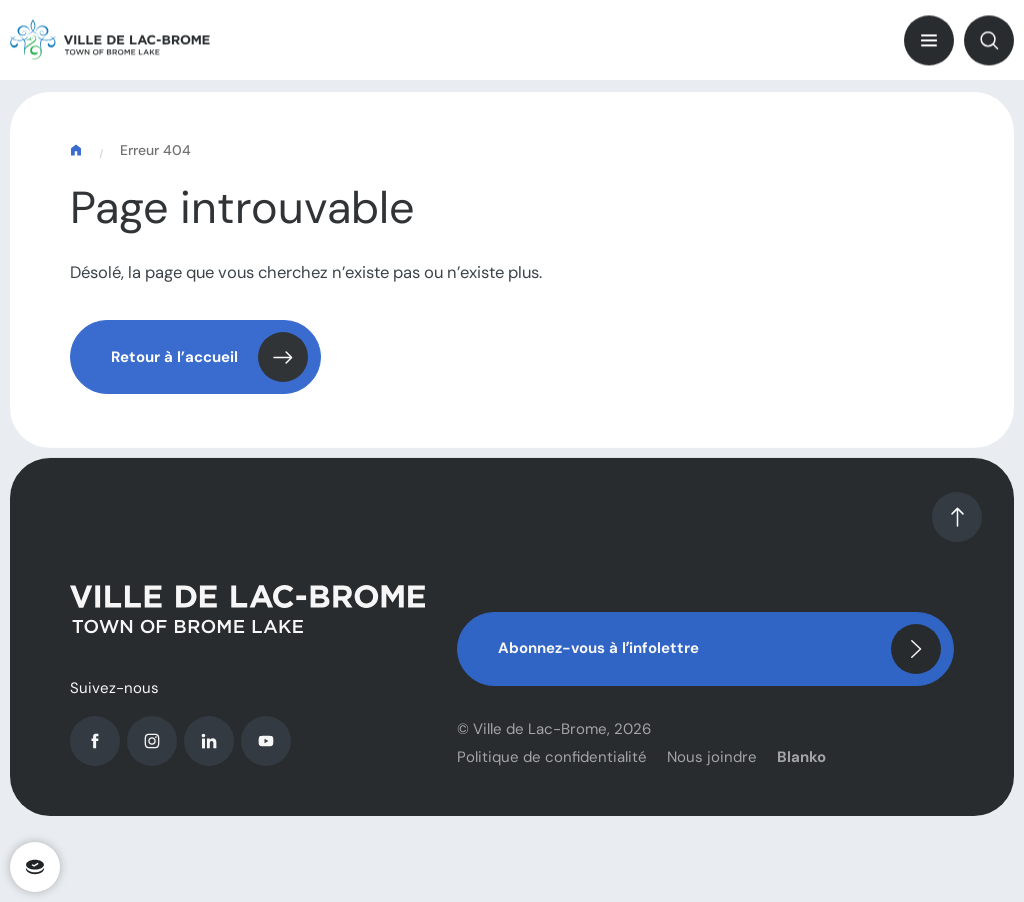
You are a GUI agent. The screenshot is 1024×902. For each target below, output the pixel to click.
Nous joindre (712, 766)
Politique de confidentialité (552, 766)
